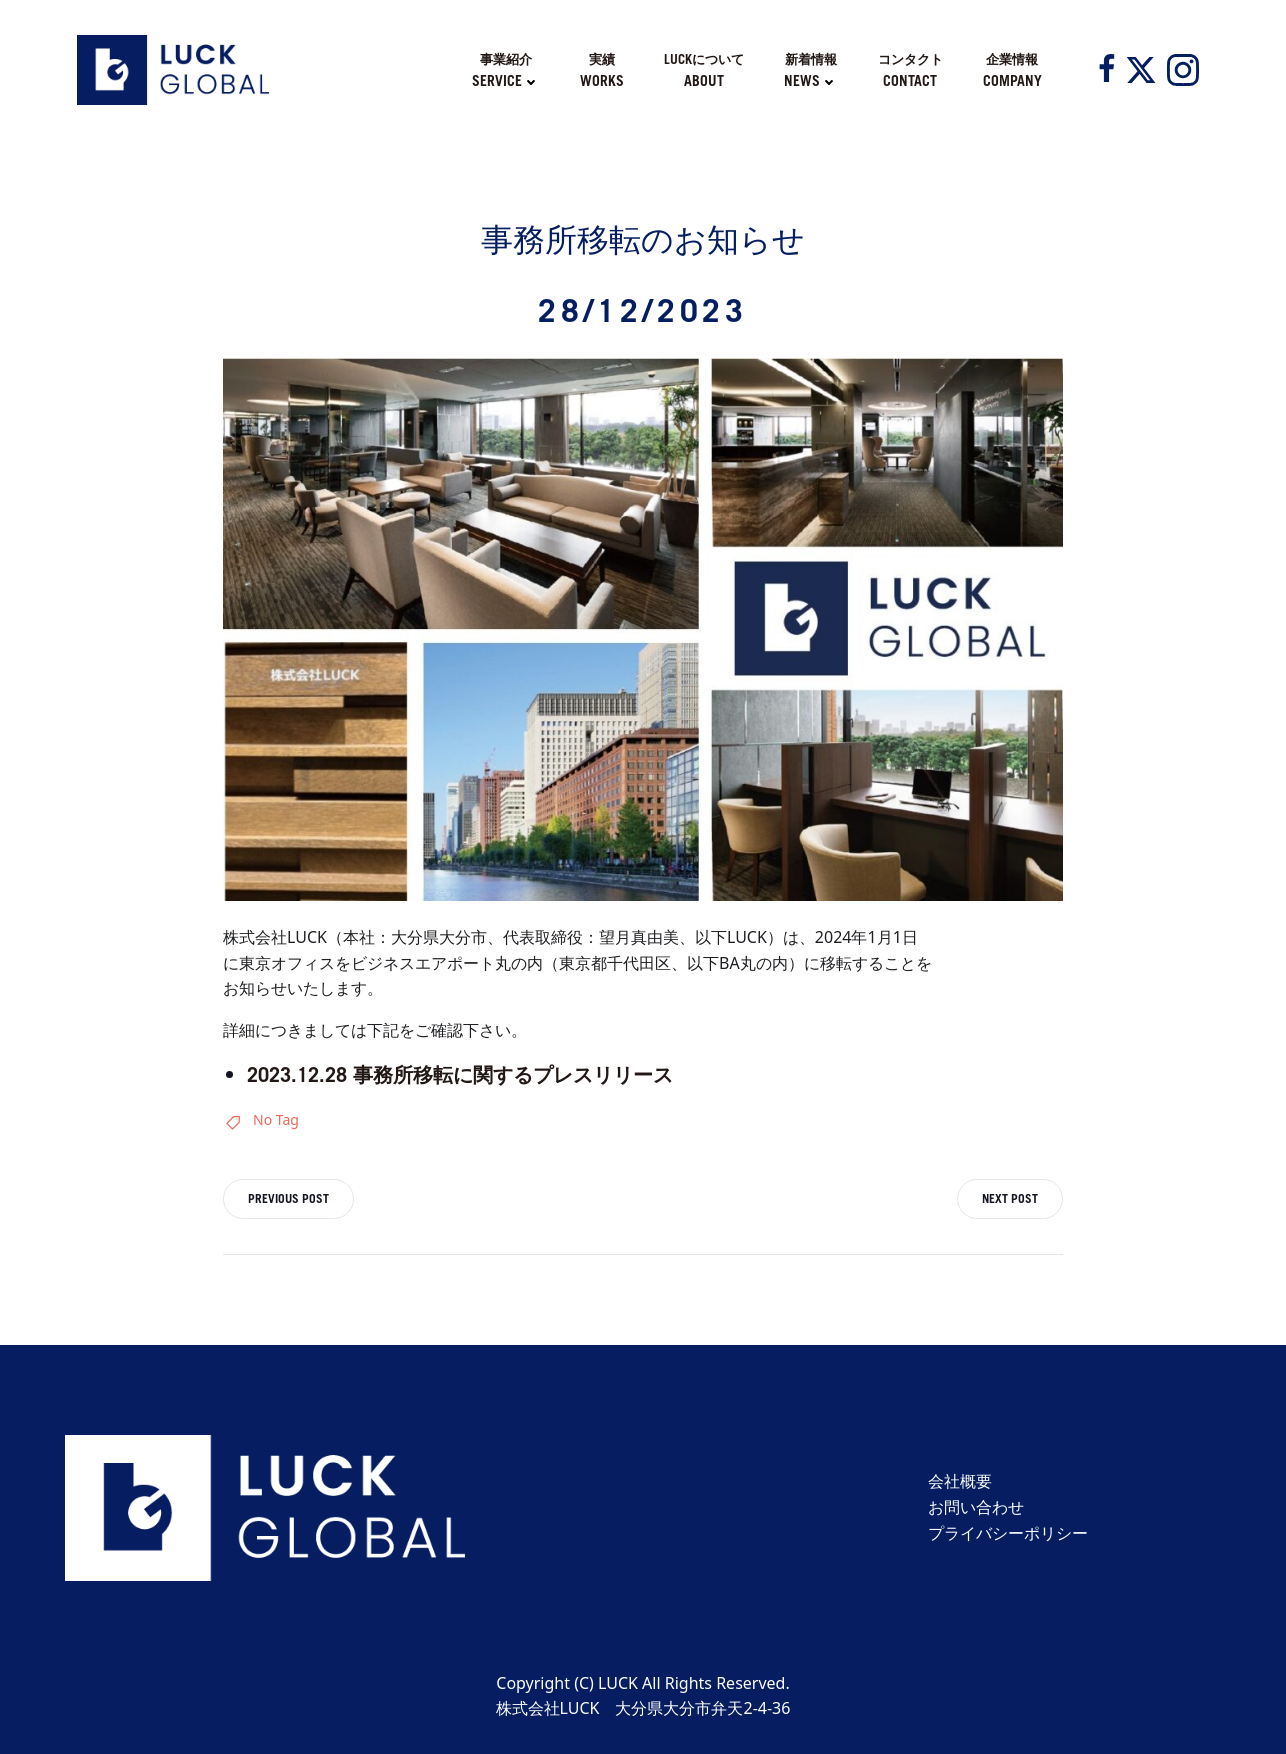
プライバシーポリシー (1008, 1533)
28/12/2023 (643, 310)
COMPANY (1012, 80)
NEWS (811, 80)
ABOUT (704, 80)
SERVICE (506, 80)
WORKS (602, 80)
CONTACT (910, 80)
